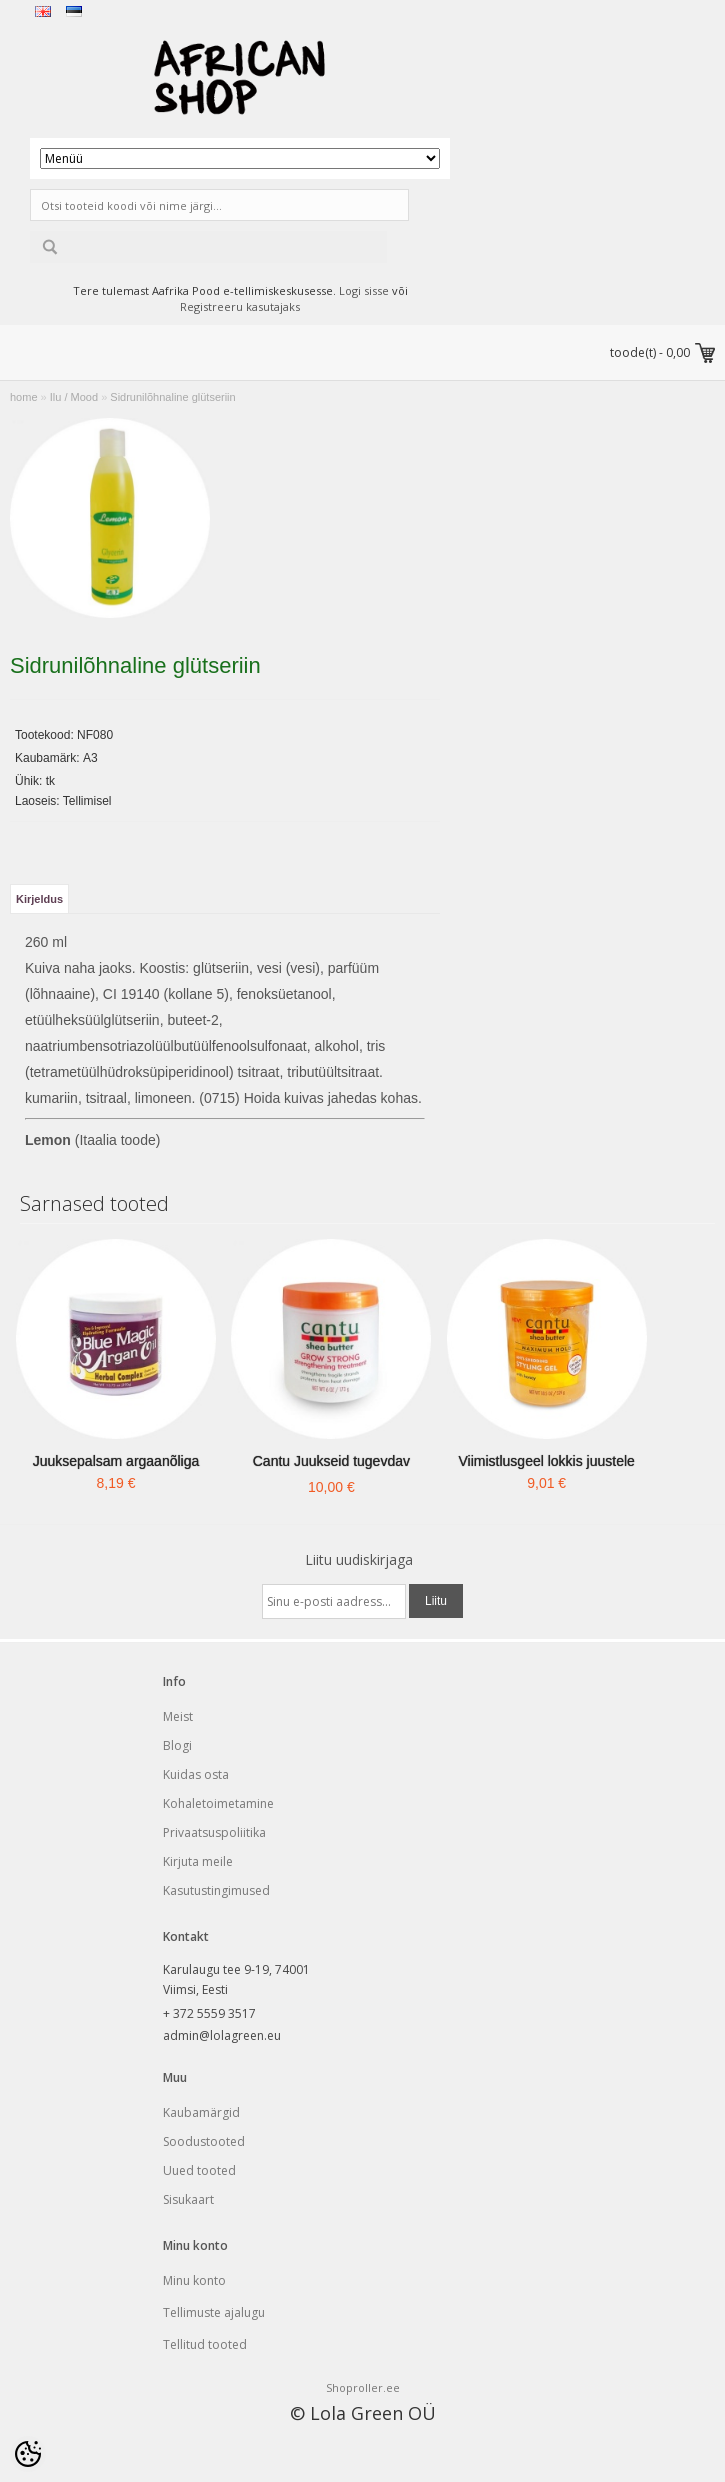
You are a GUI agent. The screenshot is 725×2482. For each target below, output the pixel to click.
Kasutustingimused (216, 1890)
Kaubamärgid (201, 2112)
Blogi (177, 1745)
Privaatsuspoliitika (214, 1832)
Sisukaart (188, 2199)
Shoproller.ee (363, 2387)
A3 (90, 758)
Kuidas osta (196, 1774)
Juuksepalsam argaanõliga (116, 1461)
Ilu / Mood (74, 397)
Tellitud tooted (205, 2344)
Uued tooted (199, 2170)
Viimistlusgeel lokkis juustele (547, 1461)
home (24, 397)
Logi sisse (364, 290)
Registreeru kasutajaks (240, 306)
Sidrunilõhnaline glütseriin (172, 397)
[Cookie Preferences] (28, 2454)
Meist (178, 1716)
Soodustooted (204, 2141)
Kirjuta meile (198, 1861)
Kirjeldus (39, 899)
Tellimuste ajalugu (214, 2312)
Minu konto (194, 2280)
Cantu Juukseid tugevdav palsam (331, 1474)
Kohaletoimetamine (218, 1803)
